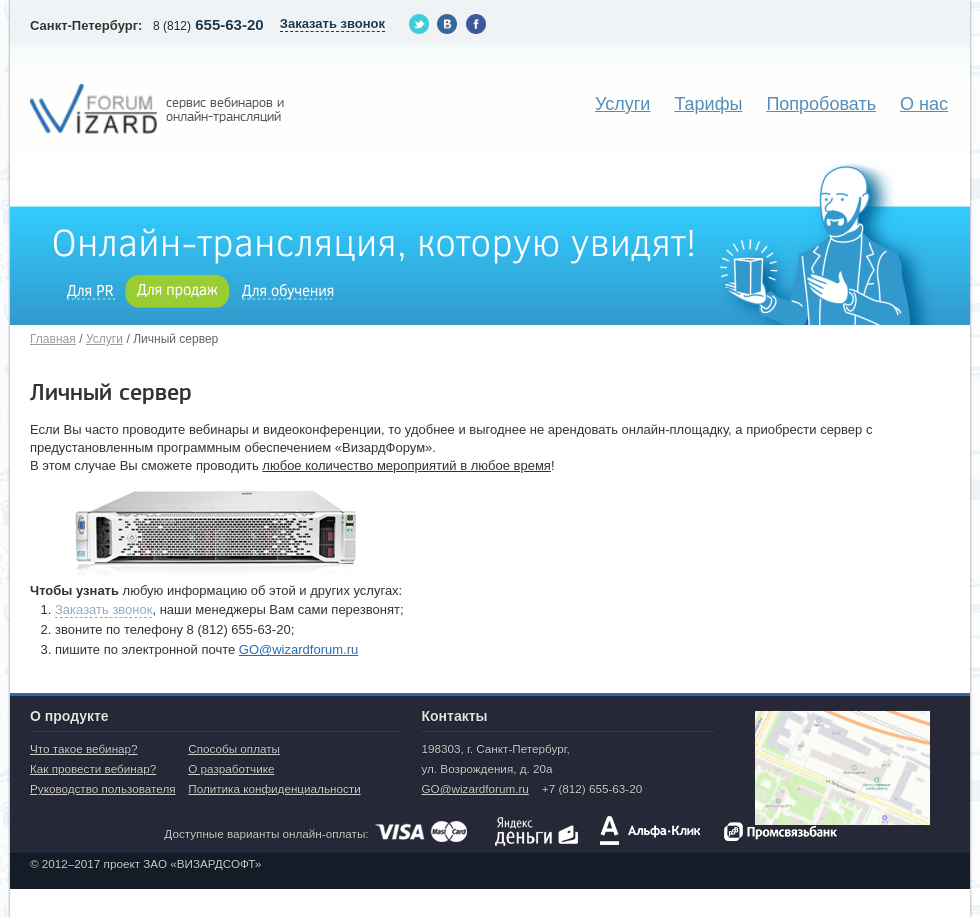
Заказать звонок (103, 609)
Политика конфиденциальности (274, 788)
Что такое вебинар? (84, 748)
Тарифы (708, 104)
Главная (53, 339)
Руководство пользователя (103, 788)
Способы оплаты (234, 748)
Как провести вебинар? (93, 768)
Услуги (622, 104)
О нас (924, 104)
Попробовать (821, 104)
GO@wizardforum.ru (298, 649)
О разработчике (231, 768)
